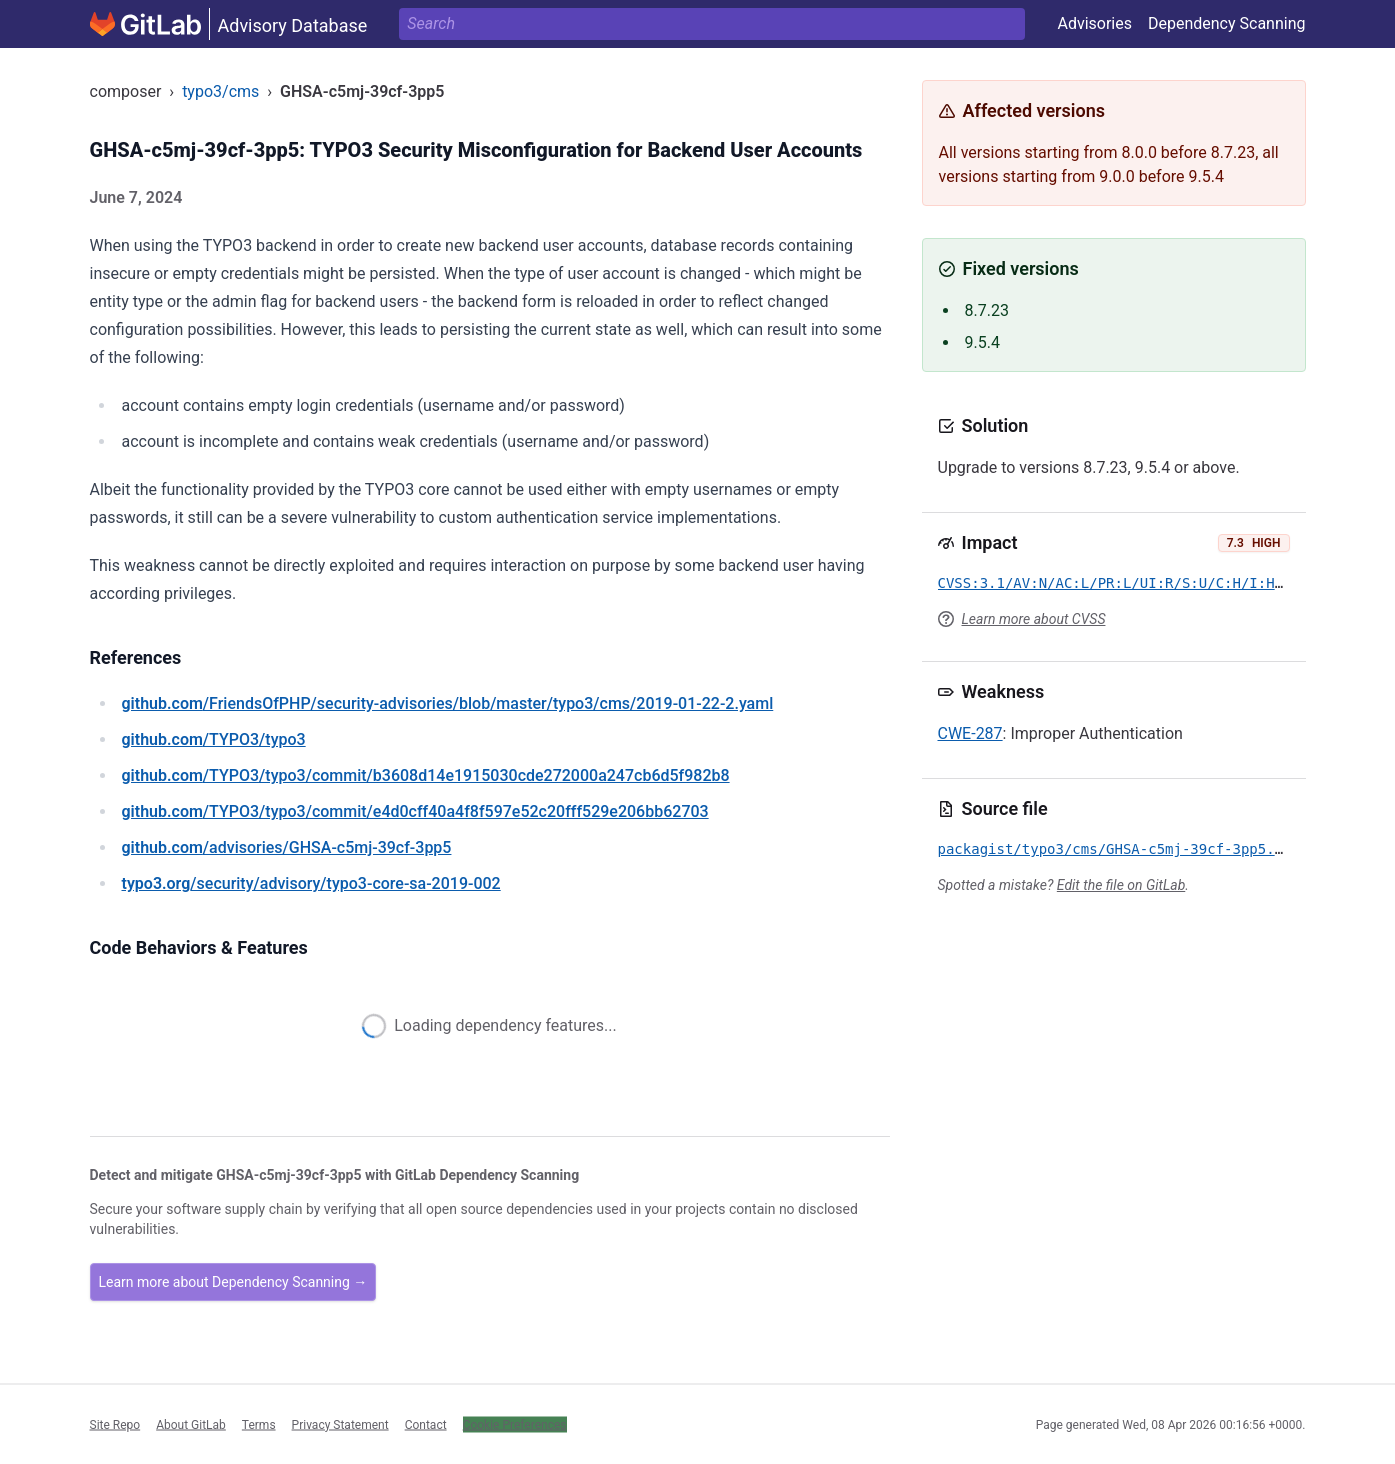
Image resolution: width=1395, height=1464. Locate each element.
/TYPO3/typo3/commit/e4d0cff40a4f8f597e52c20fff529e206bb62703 (415, 811)
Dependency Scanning (1227, 23)
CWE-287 (970, 733)
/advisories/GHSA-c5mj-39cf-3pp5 (287, 847)
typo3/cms (220, 91)
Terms (259, 1424)
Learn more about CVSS (1034, 619)
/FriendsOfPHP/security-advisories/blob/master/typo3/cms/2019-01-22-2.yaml (448, 703)
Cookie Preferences (515, 1424)
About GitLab (191, 1424)
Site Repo (115, 1424)
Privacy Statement (340, 1424)
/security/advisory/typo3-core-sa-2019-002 (311, 883)
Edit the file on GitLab (1121, 885)
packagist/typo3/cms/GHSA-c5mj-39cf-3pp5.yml (1119, 849)
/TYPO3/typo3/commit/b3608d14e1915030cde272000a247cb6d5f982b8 (426, 775)
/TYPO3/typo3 (214, 739)
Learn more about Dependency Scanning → (233, 1282)
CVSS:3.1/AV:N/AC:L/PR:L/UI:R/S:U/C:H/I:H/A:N (1123, 583)
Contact (426, 1424)
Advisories (1094, 23)
